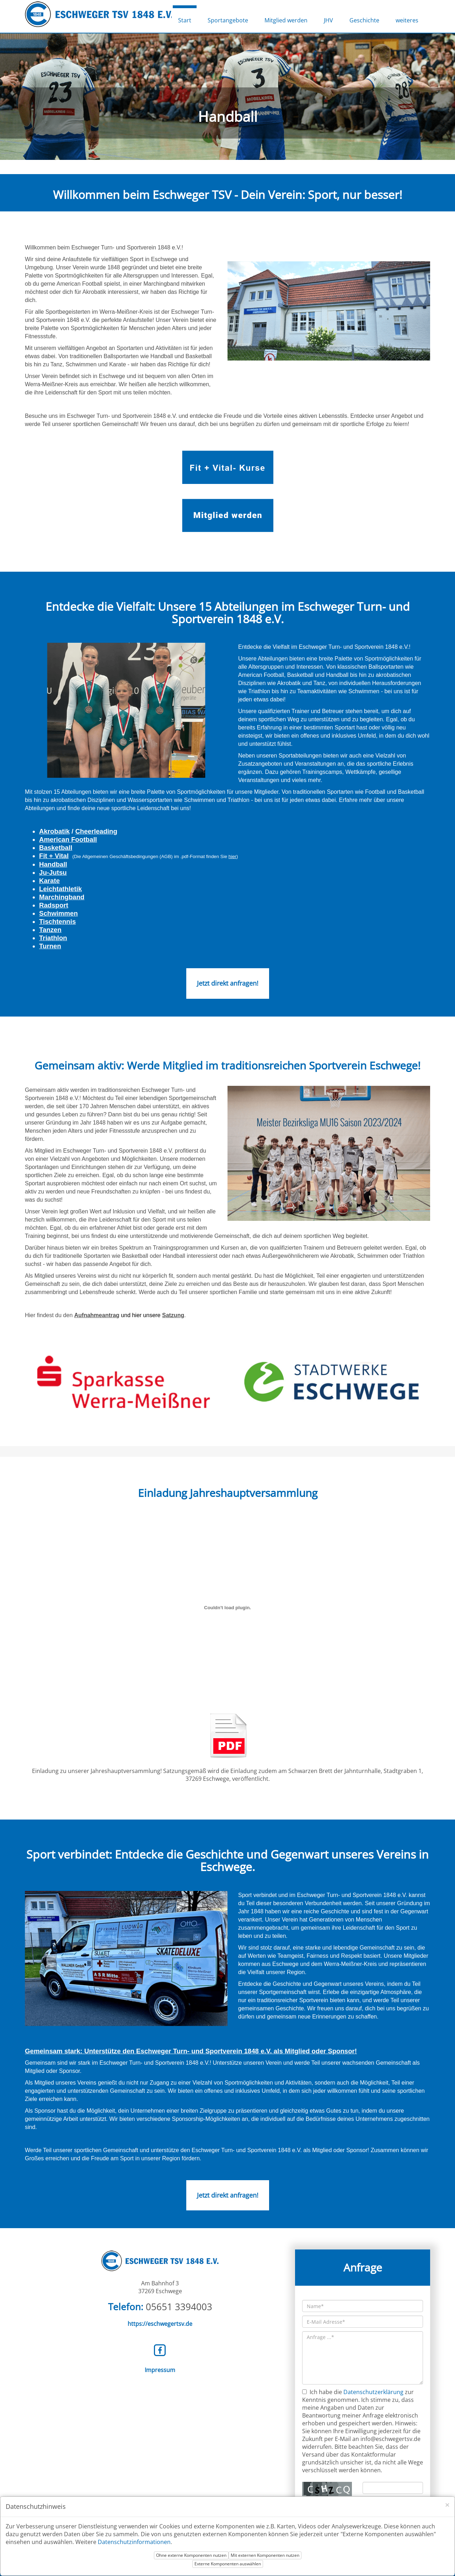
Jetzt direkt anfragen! (227, 983)
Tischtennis (57, 921)
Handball (53, 864)
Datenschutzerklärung (373, 2392)
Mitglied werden (285, 20)
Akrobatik (54, 831)
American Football (68, 839)
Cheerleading (96, 831)
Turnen (50, 946)
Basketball (55, 847)
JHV (328, 20)
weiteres (407, 20)
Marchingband (62, 897)
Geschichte (364, 20)
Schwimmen (58, 913)
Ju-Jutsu (53, 872)
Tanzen (50, 929)
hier (232, 856)
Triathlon (53, 938)
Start (184, 20)
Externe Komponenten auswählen (227, 2564)
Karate (49, 880)
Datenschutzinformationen (134, 2542)
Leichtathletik (60, 889)
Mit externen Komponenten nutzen (265, 2555)
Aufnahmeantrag (96, 1315)
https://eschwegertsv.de (160, 2324)
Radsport (53, 905)
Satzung (173, 1315)
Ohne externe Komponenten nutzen (191, 2555)
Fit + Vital (54, 855)
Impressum (160, 2370)
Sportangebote (228, 20)
